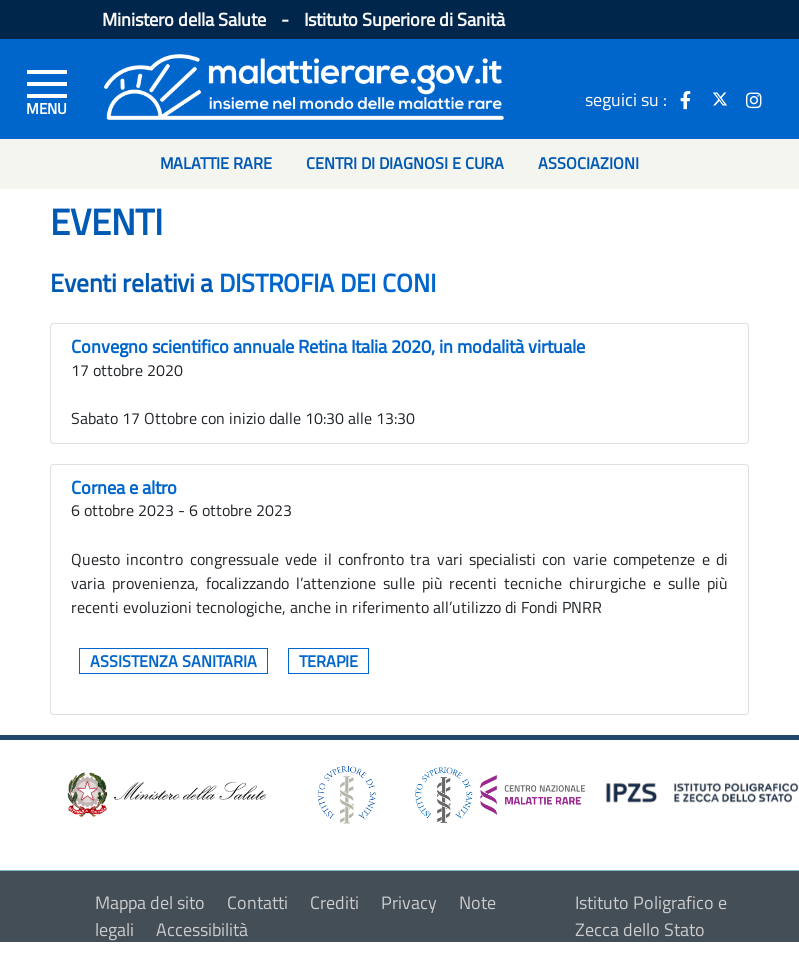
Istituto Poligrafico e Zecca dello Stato (651, 916)
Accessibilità (202, 929)
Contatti (257, 902)
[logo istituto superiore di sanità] (345, 792)
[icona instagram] (754, 99)
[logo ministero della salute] (165, 792)
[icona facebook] (686, 99)
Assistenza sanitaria (173, 661)
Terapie (328, 661)
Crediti (334, 902)
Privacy (409, 902)
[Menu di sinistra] (47, 91)
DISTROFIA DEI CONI (327, 283)
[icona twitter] (720, 99)
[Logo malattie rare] (304, 84)
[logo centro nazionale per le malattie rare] (500, 789)
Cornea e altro (124, 487)
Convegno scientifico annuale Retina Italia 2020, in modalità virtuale (328, 346)
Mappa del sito (150, 902)
